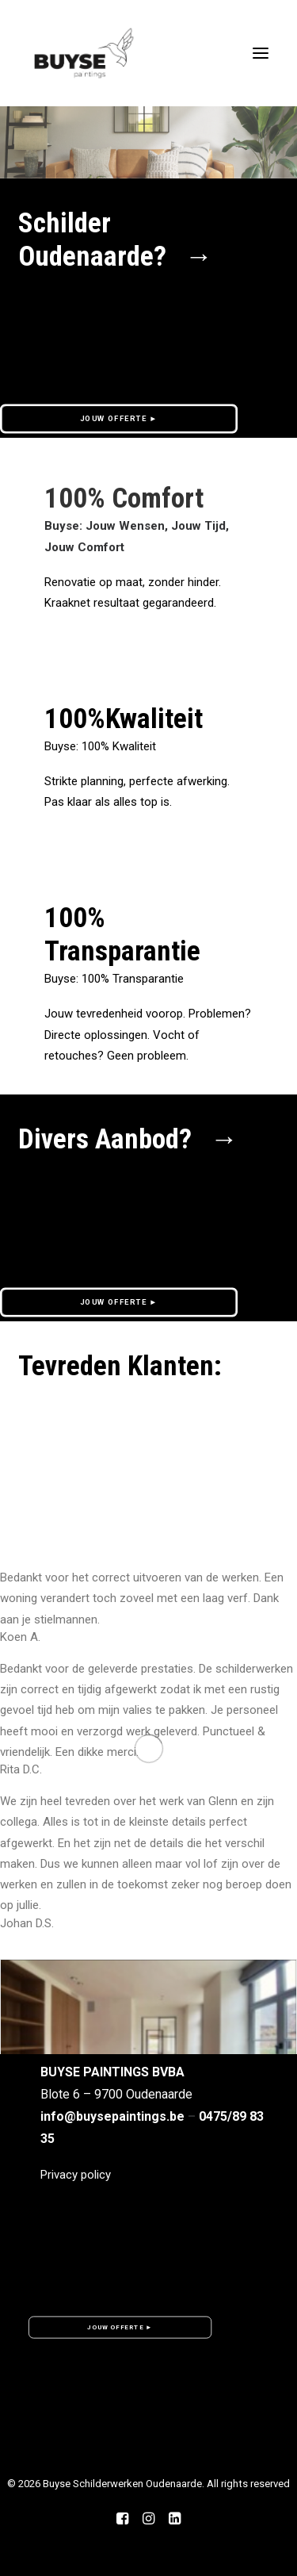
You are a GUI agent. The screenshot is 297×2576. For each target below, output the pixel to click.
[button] (148, 2043)
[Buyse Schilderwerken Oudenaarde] (84, 53)
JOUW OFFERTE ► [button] (119, 418)
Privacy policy (75, 2175)
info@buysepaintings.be (112, 2116)
